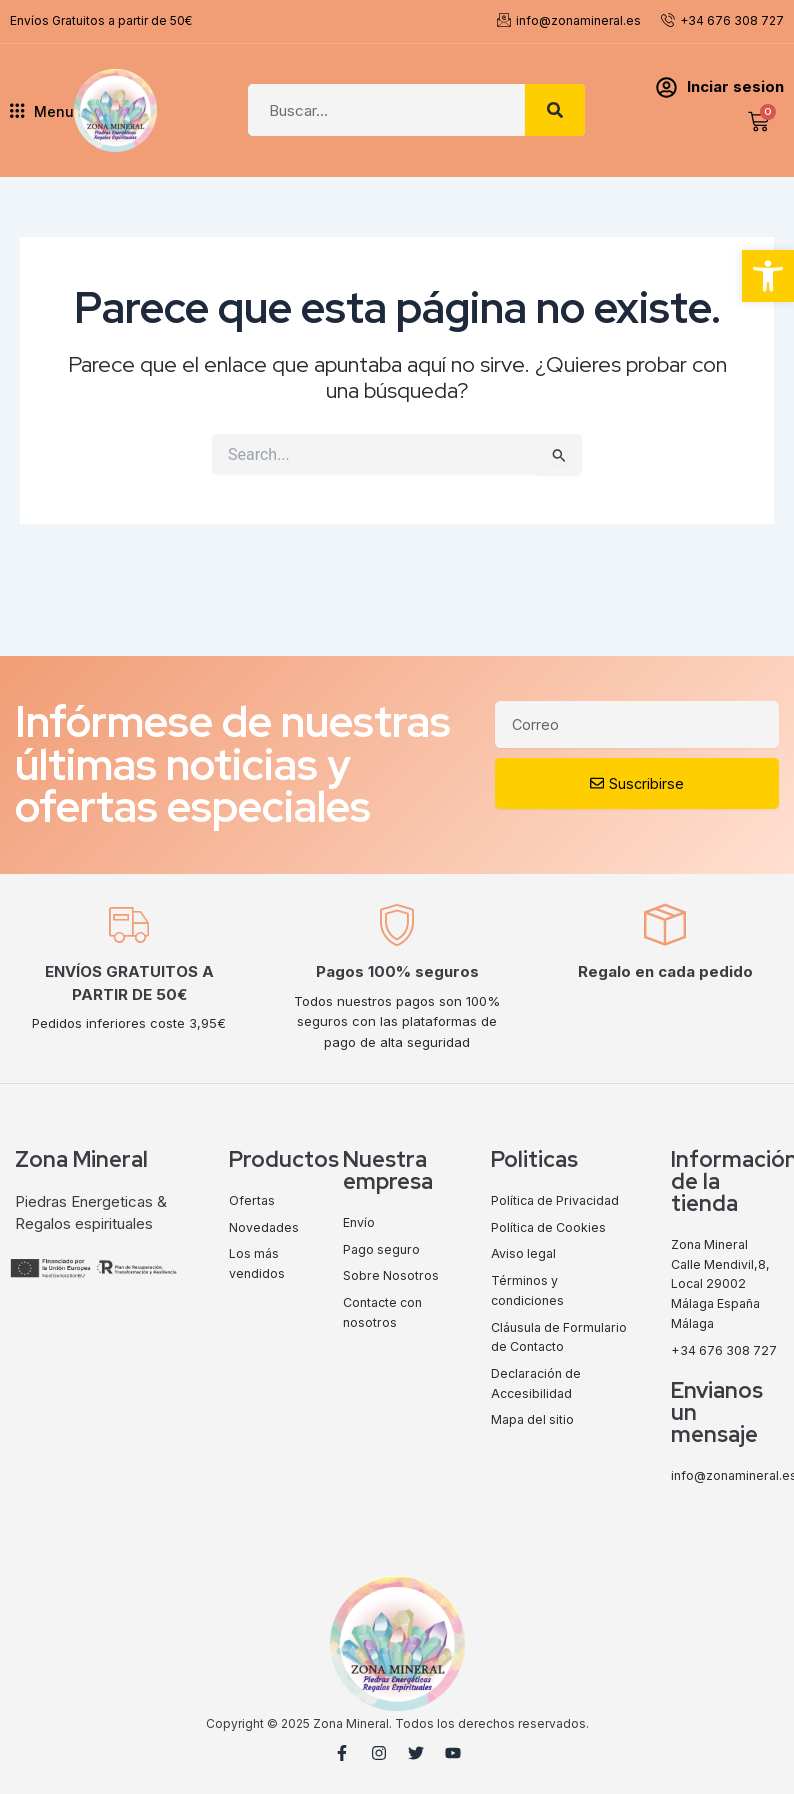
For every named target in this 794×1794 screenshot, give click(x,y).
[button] (768, 276)
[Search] (555, 110)
